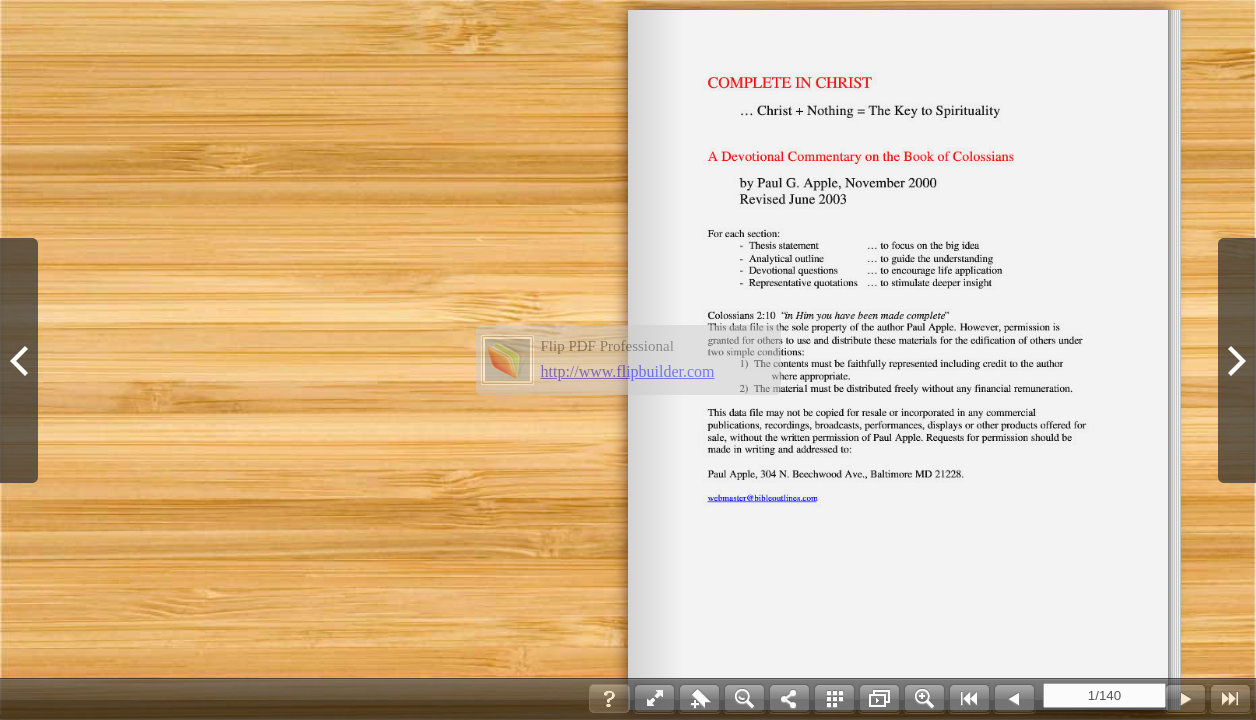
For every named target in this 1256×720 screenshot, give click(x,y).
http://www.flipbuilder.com (628, 371)
